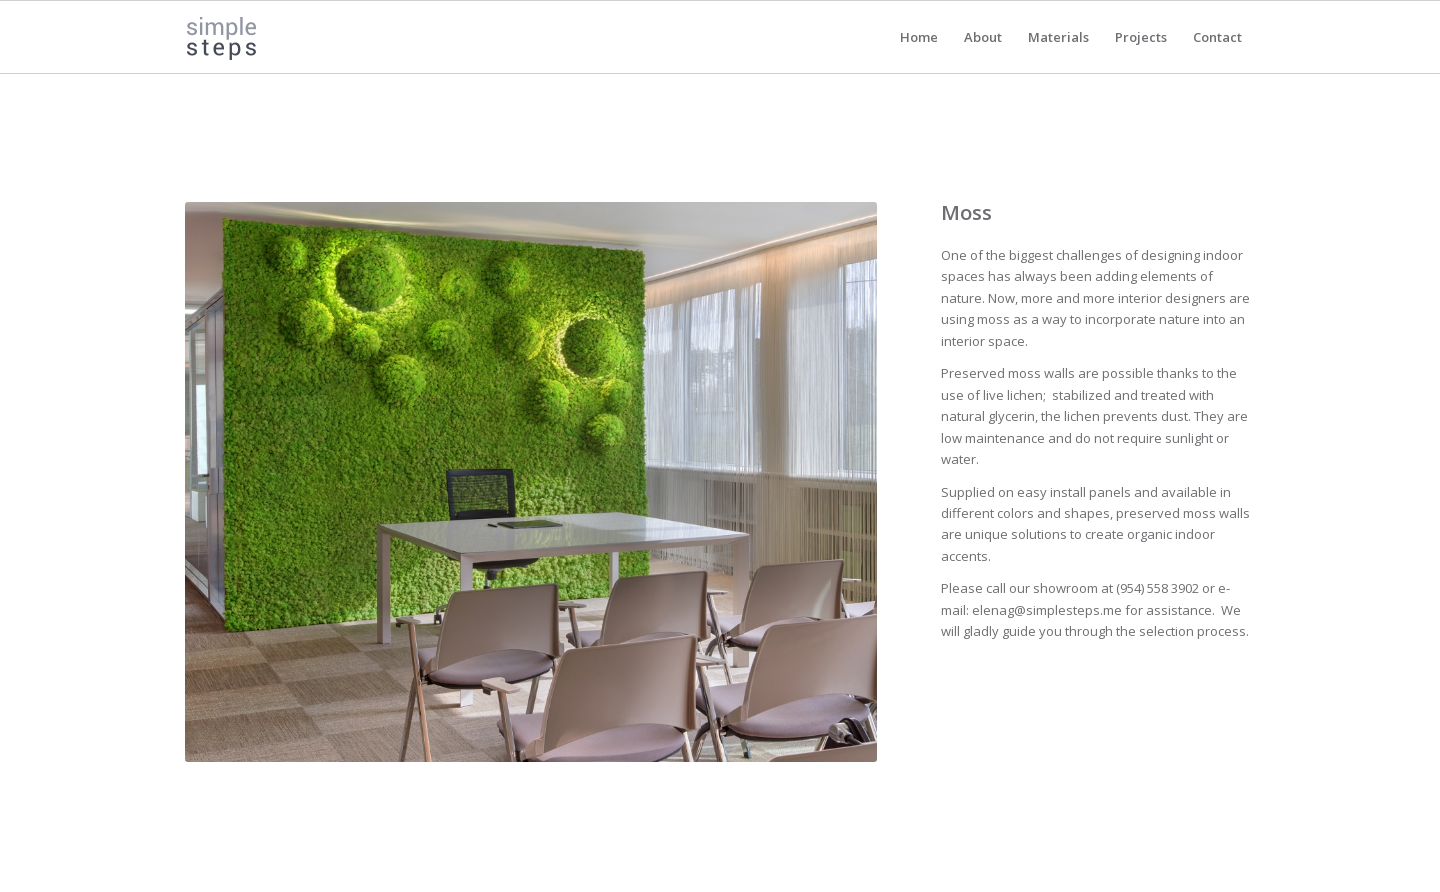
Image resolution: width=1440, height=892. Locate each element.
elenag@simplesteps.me (1047, 610)
